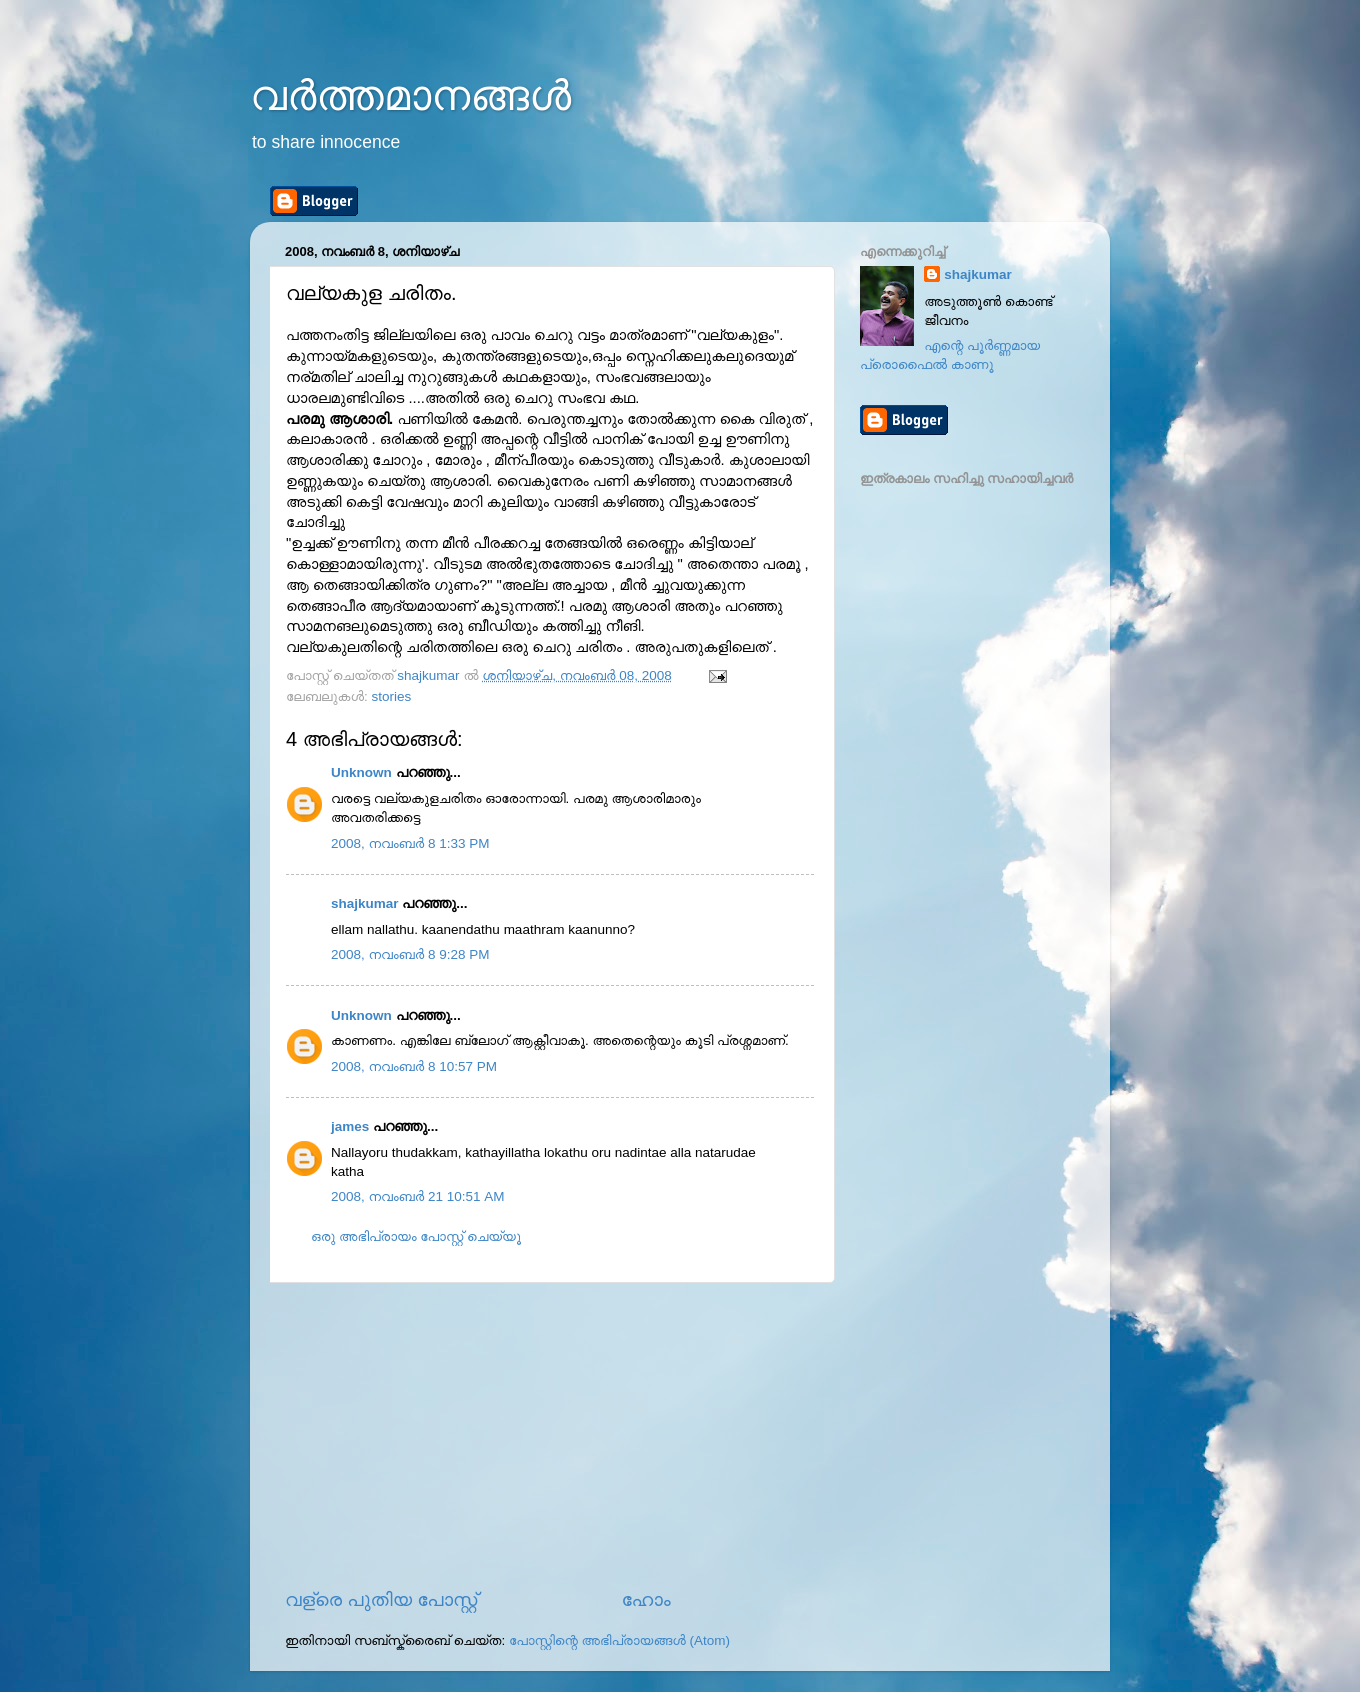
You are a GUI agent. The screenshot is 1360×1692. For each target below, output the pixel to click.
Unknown (361, 772)
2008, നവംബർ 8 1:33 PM (410, 843)
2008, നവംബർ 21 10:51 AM (418, 1196)
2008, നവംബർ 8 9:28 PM (410, 954)
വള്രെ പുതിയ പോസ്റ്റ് (381, 1599)
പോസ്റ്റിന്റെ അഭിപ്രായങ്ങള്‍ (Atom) (619, 1640)
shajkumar (365, 903)
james (350, 1126)
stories (392, 696)
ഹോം (646, 1599)
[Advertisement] (550, 1435)
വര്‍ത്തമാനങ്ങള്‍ (410, 95)
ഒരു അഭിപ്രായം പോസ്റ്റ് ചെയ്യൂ (416, 1236)
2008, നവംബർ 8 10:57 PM (414, 1066)
